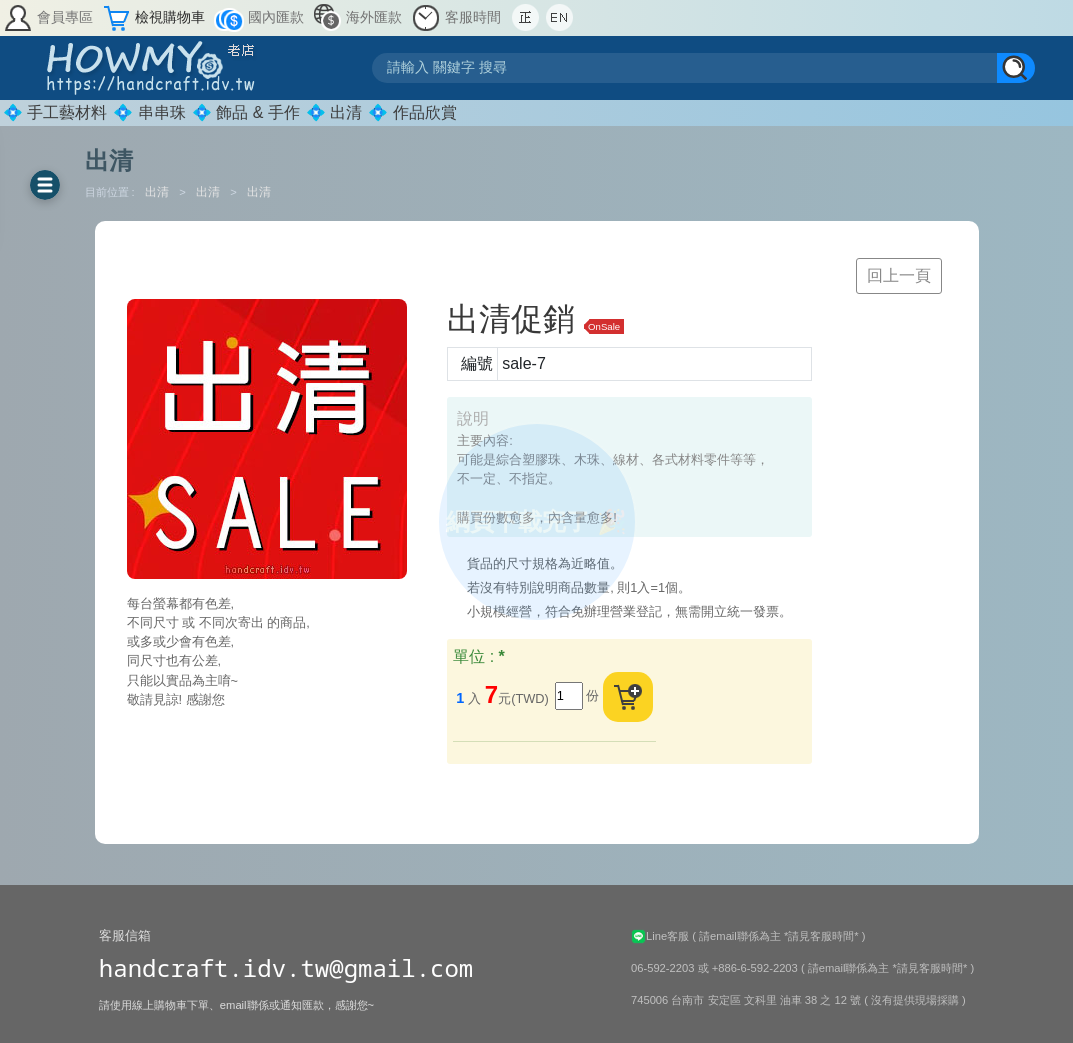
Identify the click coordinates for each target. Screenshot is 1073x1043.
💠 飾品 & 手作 (246, 112)
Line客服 (661, 936)
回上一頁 (899, 275)
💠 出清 (334, 112)
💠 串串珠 (149, 112)
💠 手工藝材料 (55, 112)
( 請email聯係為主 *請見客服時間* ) (778, 936)
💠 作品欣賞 (412, 112)
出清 (158, 192)
